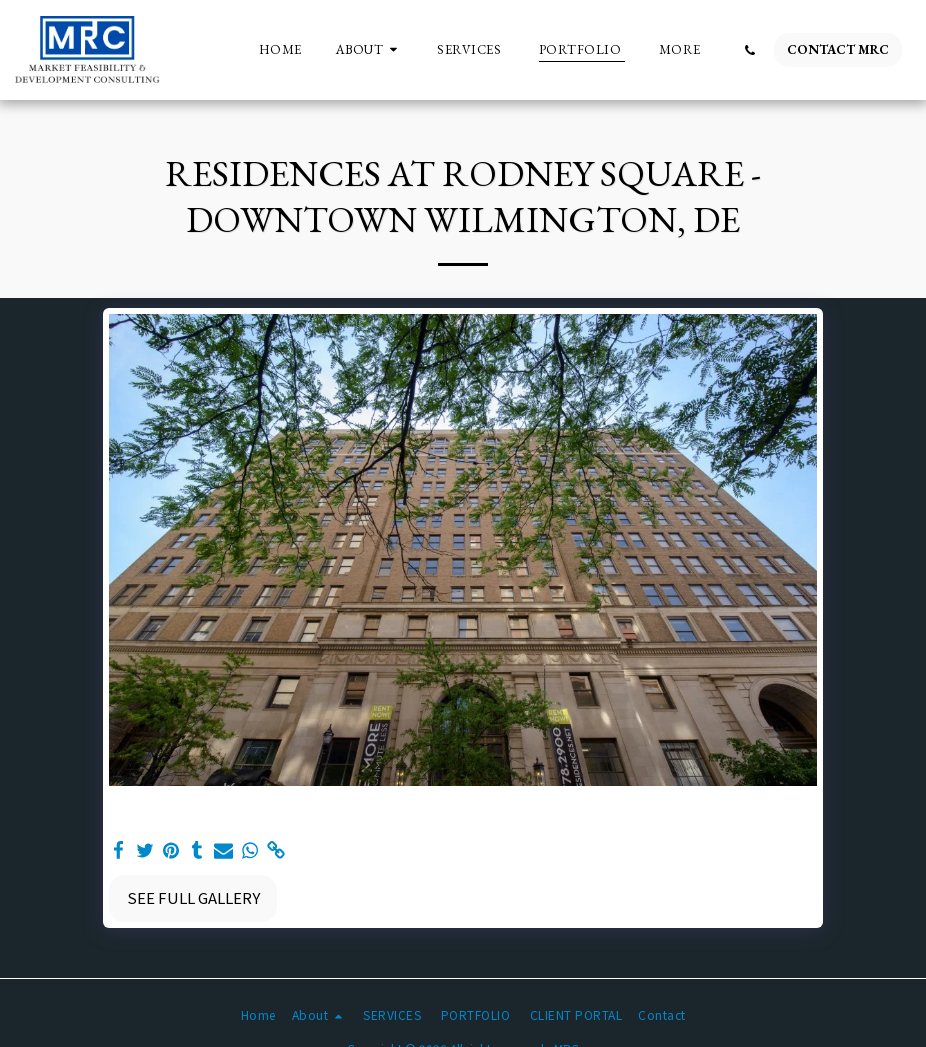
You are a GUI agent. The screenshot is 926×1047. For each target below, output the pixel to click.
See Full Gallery (193, 897)
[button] (370, 50)
